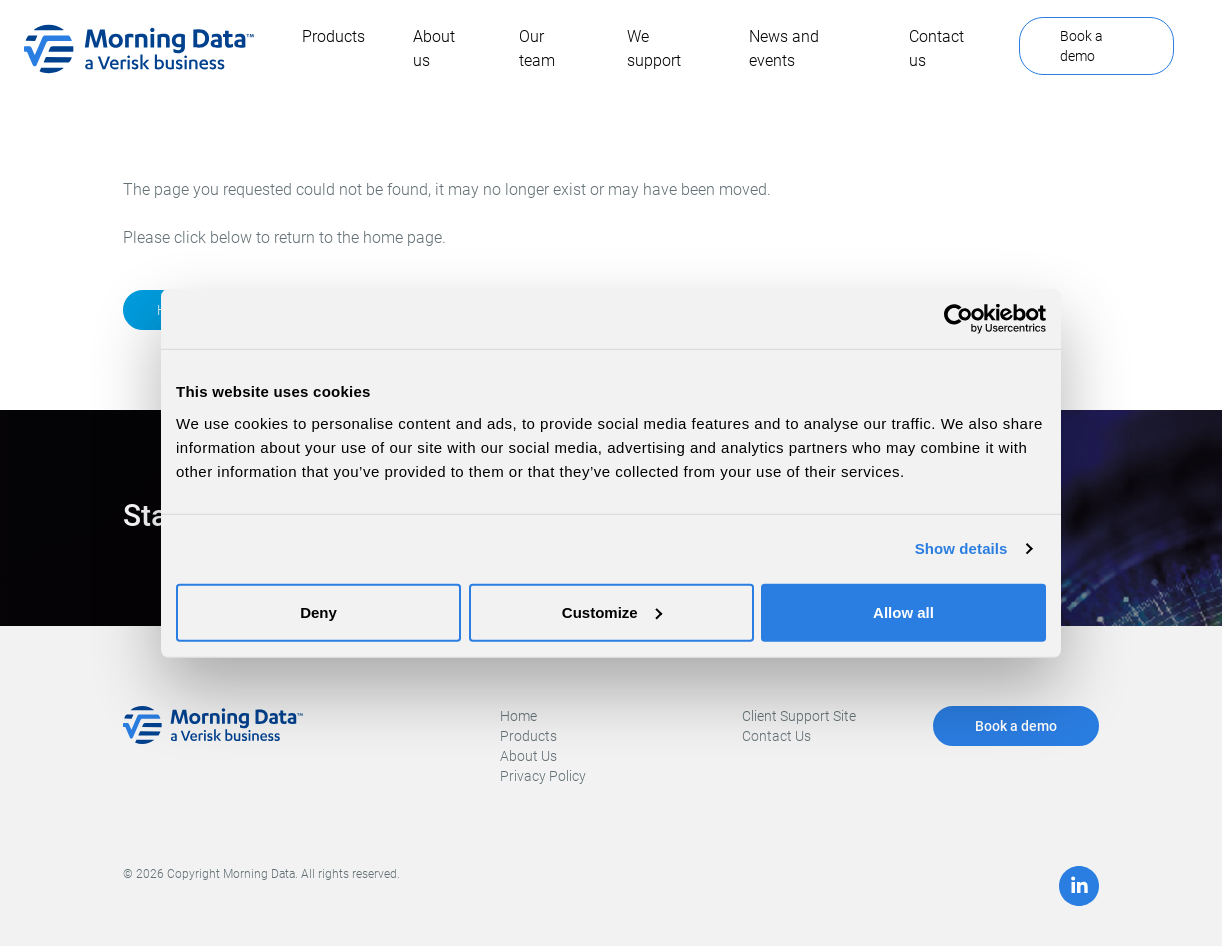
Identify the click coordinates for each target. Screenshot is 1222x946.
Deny (318, 611)
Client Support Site (799, 716)
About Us (528, 756)
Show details (961, 548)
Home (518, 716)
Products (528, 736)
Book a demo (1081, 46)
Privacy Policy (543, 776)
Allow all (903, 611)
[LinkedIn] (1079, 886)
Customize (612, 611)
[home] (139, 49)
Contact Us (776, 736)
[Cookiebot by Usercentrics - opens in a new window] (958, 319)
